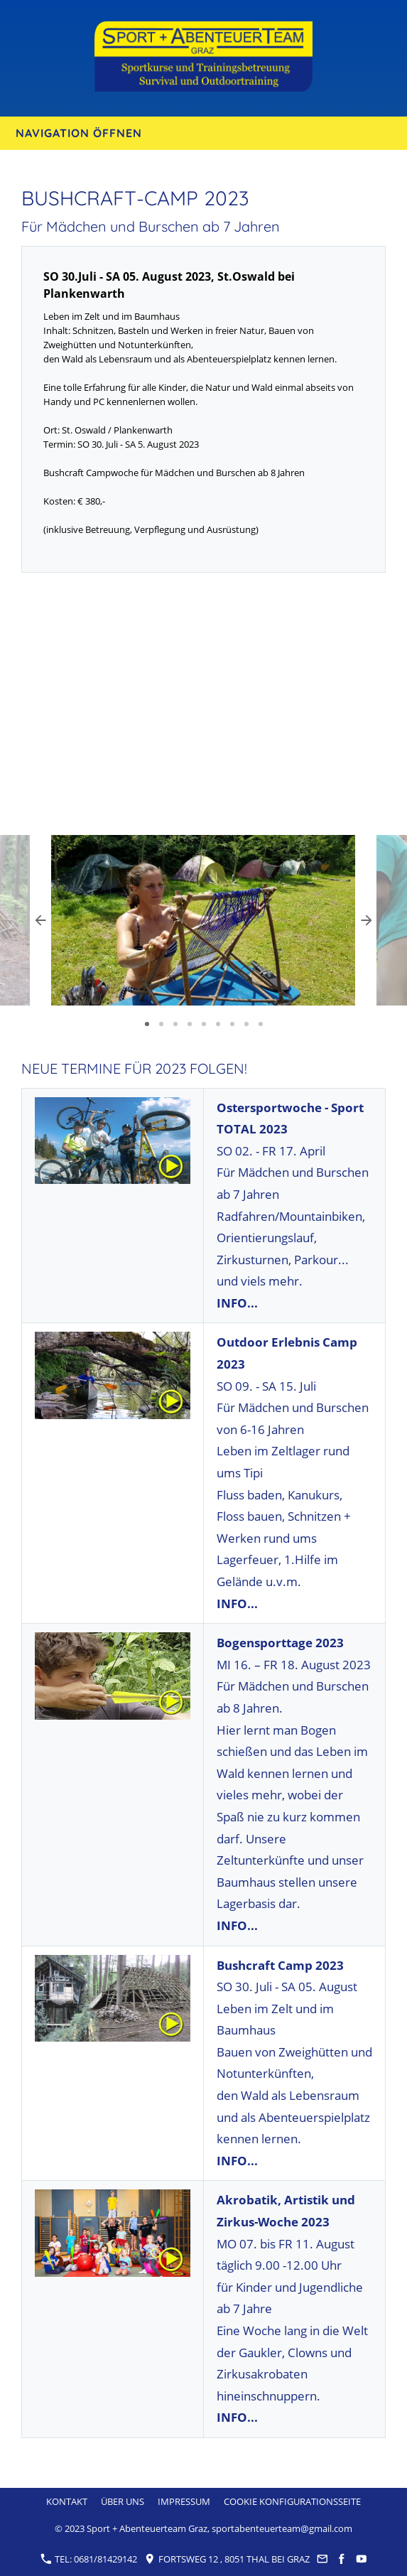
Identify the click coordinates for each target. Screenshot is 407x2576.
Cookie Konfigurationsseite (292, 2501)
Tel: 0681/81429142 (88, 2559)
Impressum (184, 2501)
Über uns (122, 2501)
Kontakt (66, 2501)
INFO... (237, 1303)
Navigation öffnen (79, 133)
